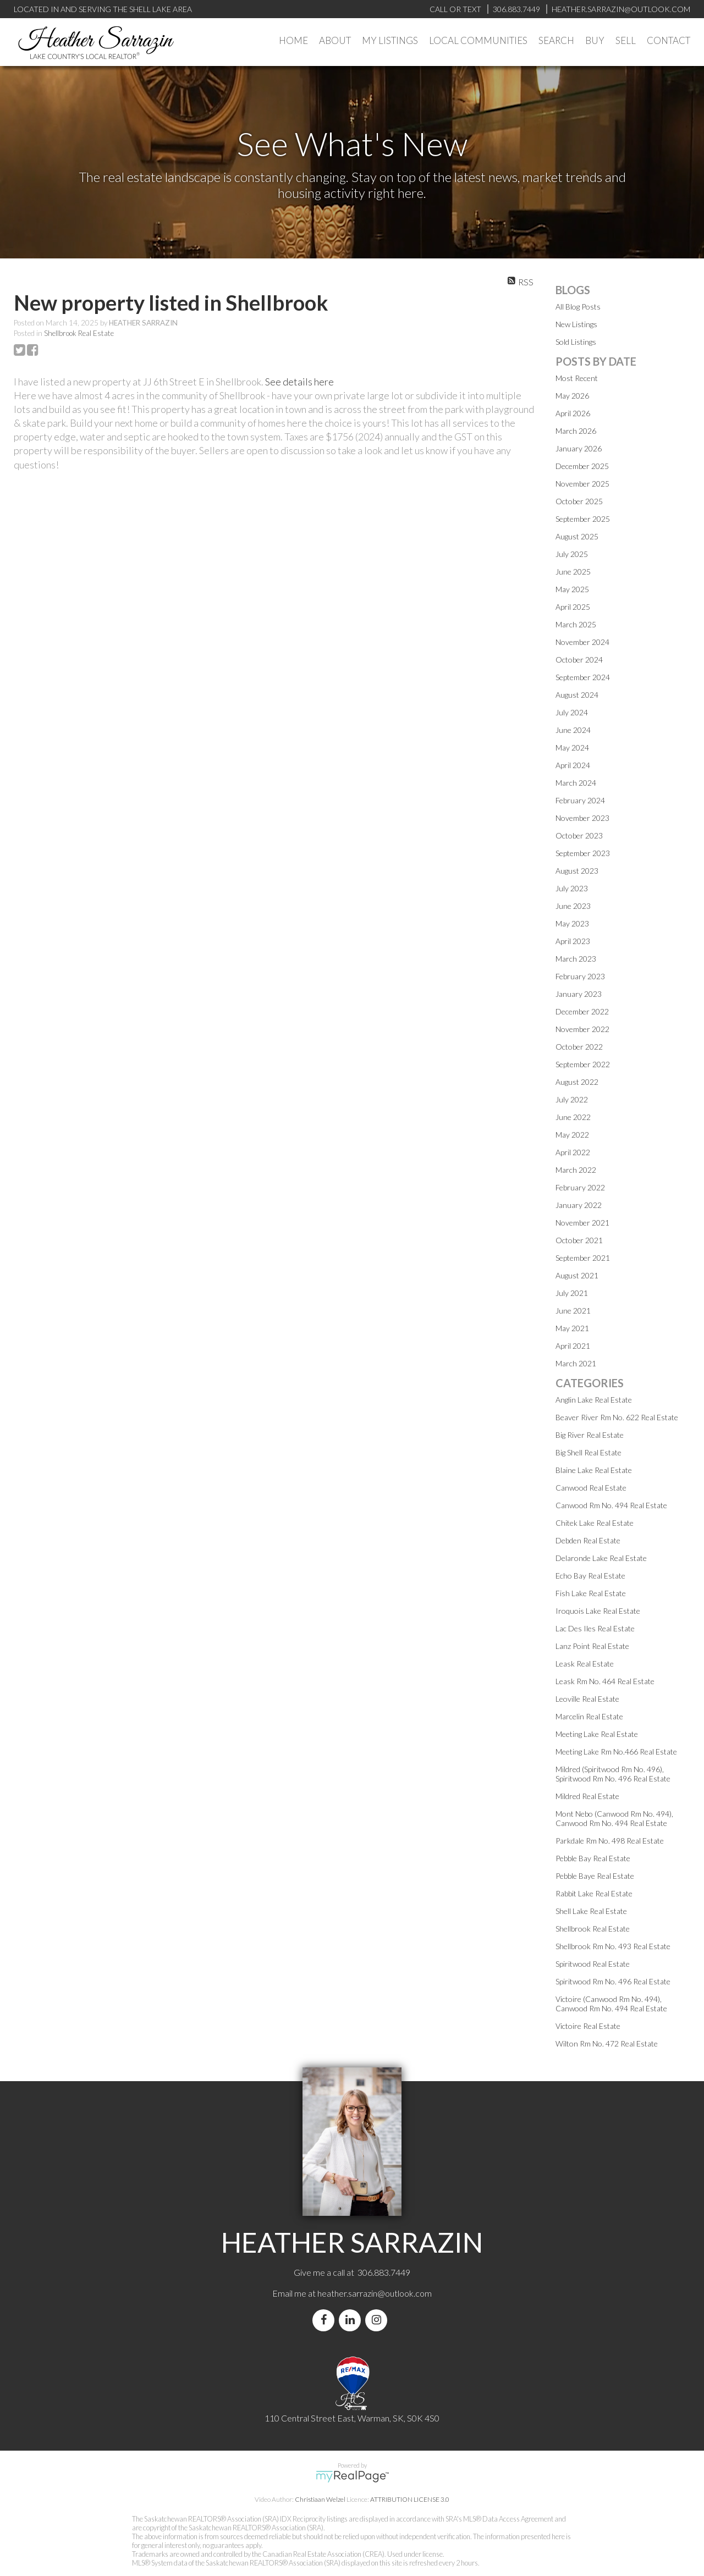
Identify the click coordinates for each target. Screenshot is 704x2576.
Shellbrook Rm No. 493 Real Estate (613, 1946)
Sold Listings (576, 341)
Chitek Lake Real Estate (595, 1522)
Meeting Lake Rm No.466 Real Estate (616, 1751)
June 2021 (573, 1310)
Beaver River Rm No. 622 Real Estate (617, 1417)
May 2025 (572, 589)
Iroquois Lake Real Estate (598, 1610)
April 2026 (573, 413)
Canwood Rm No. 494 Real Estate (611, 1505)
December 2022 (582, 1011)
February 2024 (580, 800)
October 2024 (579, 659)
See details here (299, 382)
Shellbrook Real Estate (79, 333)
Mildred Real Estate (587, 1796)
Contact (668, 40)
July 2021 (572, 1293)
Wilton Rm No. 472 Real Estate (607, 2043)
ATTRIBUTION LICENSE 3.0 (409, 2499)
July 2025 (572, 554)
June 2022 (573, 1117)
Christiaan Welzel (320, 2499)
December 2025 (582, 466)
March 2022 (576, 1169)
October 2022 (579, 1046)
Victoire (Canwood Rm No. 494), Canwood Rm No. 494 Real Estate (611, 2003)
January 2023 (579, 994)
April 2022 (573, 1152)
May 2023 (572, 923)
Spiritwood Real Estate (593, 1963)
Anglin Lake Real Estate (594, 1399)
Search (556, 40)
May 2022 (572, 1134)
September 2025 (583, 518)
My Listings (390, 40)
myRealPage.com (352, 2476)
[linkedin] (352, 2320)
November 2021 (582, 1222)
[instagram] (378, 2320)
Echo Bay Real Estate (590, 1575)
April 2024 (573, 765)
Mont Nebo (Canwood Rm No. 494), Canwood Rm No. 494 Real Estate (614, 1818)
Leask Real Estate (585, 1663)
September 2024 (583, 677)
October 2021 (579, 1240)
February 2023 (580, 976)
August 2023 (577, 870)
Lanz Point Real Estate (592, 1646)
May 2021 (572, 1328)
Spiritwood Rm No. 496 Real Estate (613, 1981)
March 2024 (576, 782)
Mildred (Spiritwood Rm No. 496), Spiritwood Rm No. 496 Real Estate (613, 1773)
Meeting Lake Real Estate (597, 1734)
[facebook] (325, 2320)
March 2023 (576, 958)
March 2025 (576, 624)
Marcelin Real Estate (589, 1716)
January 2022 (579, 1205)
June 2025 (573, 571)
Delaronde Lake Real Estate (601, 1558)
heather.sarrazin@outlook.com (374, 2293)
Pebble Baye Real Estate (595, 1875)
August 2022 (577, 1081)
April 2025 (573, 606)
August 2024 (577, 694)
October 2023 (579, 835)
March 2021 (576, 1363)
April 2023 (573, 941)
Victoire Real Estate (588, 2026)
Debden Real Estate (588, 1540)
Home (293, 40)
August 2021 (577, 1275)
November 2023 (582, 818)
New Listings (576, 324)
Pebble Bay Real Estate (593, 1858)
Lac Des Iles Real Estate (595, 1628)
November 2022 (582, 1029)
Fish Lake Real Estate (591, 1593)
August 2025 (577, 536)
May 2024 (572, 747)
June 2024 (573, 730)
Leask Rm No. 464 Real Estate (605, 1681)
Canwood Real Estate (591, 1487)
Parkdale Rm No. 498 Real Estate (610, 1840)
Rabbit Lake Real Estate (594, 1893)
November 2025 (582, 483)
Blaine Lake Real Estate (594, 1470)
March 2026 (576, 430)
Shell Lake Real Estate (591, 1911)
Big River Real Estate (590, 1434)
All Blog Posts (578, 306)
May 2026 (572, 395)
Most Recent (577, 378)
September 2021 (583, 1257)
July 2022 (572, 1099)
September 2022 (583, 1064)
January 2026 (579, 448)
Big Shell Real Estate (589, 1452)
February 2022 (580, 1187)
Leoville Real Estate (587, 1698)
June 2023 (573, 906)
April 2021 (573, 1345)
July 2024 (572, 712)
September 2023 (583, 853)
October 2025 (579, 501)
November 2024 (582, 642)
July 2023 (572, 888)
